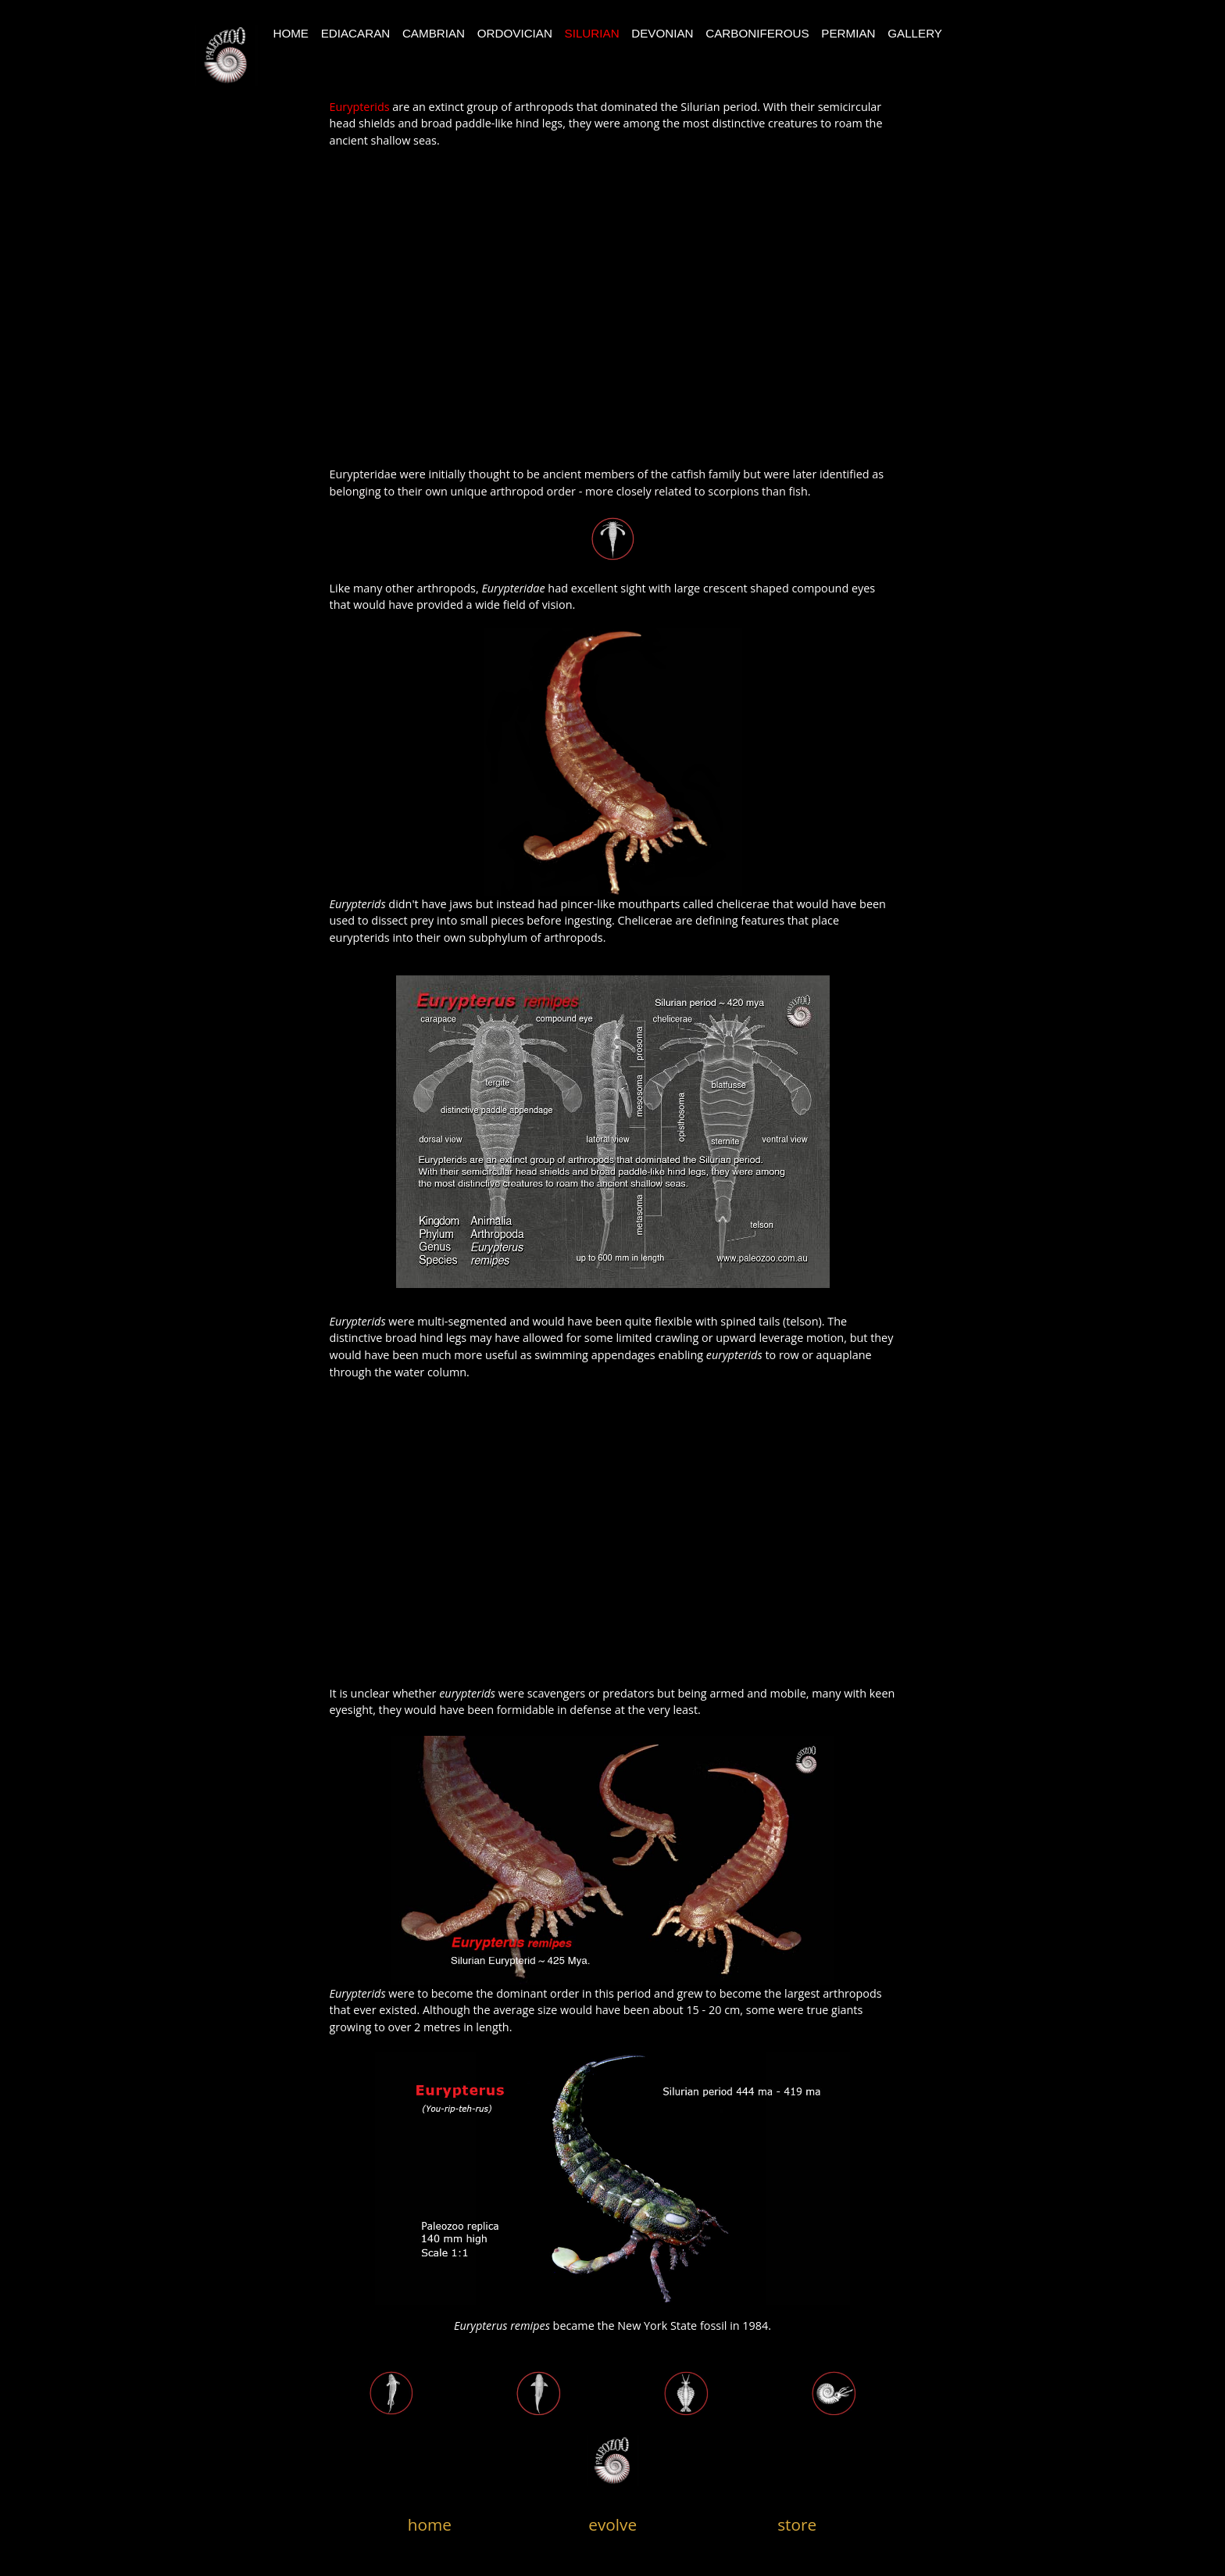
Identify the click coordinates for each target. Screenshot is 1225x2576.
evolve (612, 2524)
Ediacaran (356, 33)
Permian (848, 33)
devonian (662, 33)
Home (291, 33)
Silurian (592, 33)
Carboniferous (757, 33)
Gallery (915, 33)
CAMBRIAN (433, 33)
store (796, 2524)
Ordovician (514, 33)
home (430, 2524)
